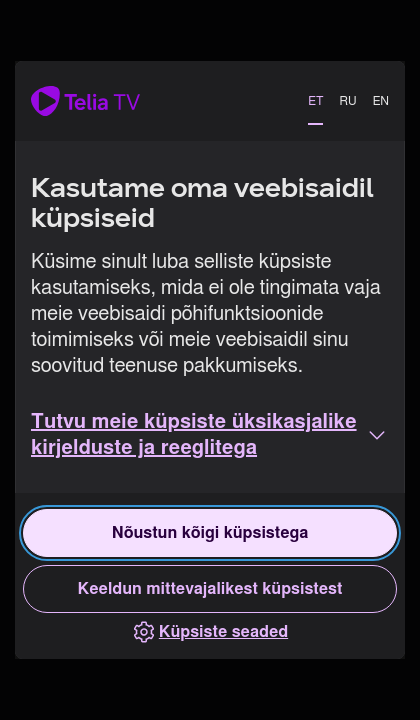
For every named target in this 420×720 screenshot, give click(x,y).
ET (315, 101)
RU (347, 101)
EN (381, 101)
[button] (210, 435)
